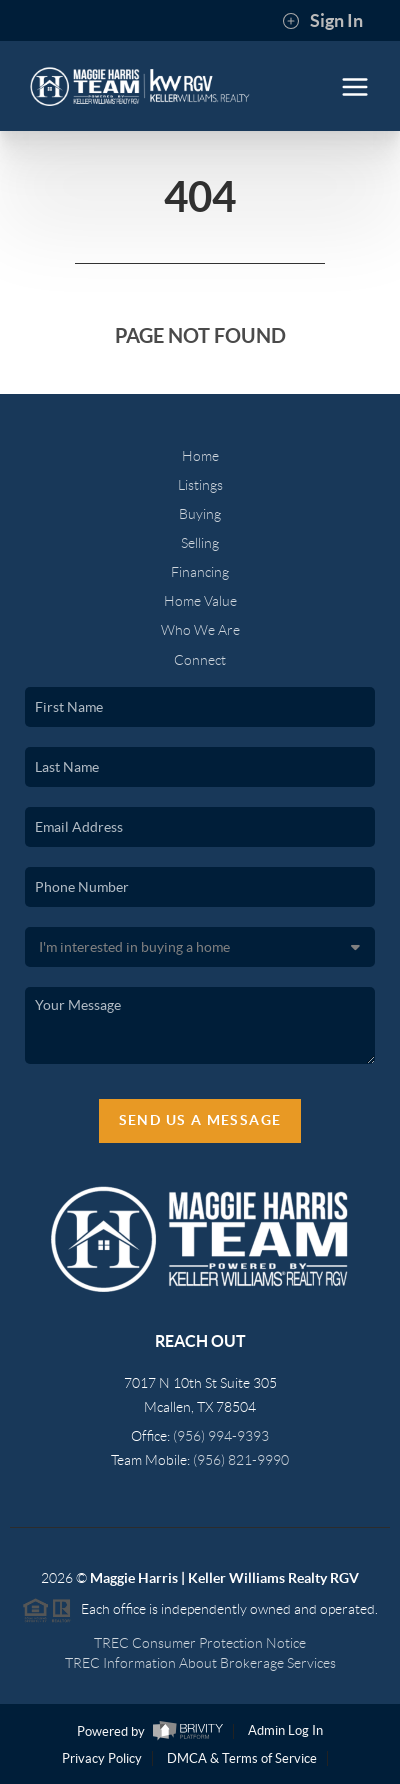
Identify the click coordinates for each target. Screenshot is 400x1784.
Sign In (322, 21)
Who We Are (200, 630)
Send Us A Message (200, 1120)
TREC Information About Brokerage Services (200, 1663)
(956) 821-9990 (241, 1460)
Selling (200, 543)
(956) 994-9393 (221, 1436)
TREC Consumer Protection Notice (200, 1643)
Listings (200, 485)
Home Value (200, 601)
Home (200, 456)
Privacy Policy (102, 1758)
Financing (200, 572)
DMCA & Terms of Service (242, 1758)
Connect (200, 660)
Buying (200, 514)
